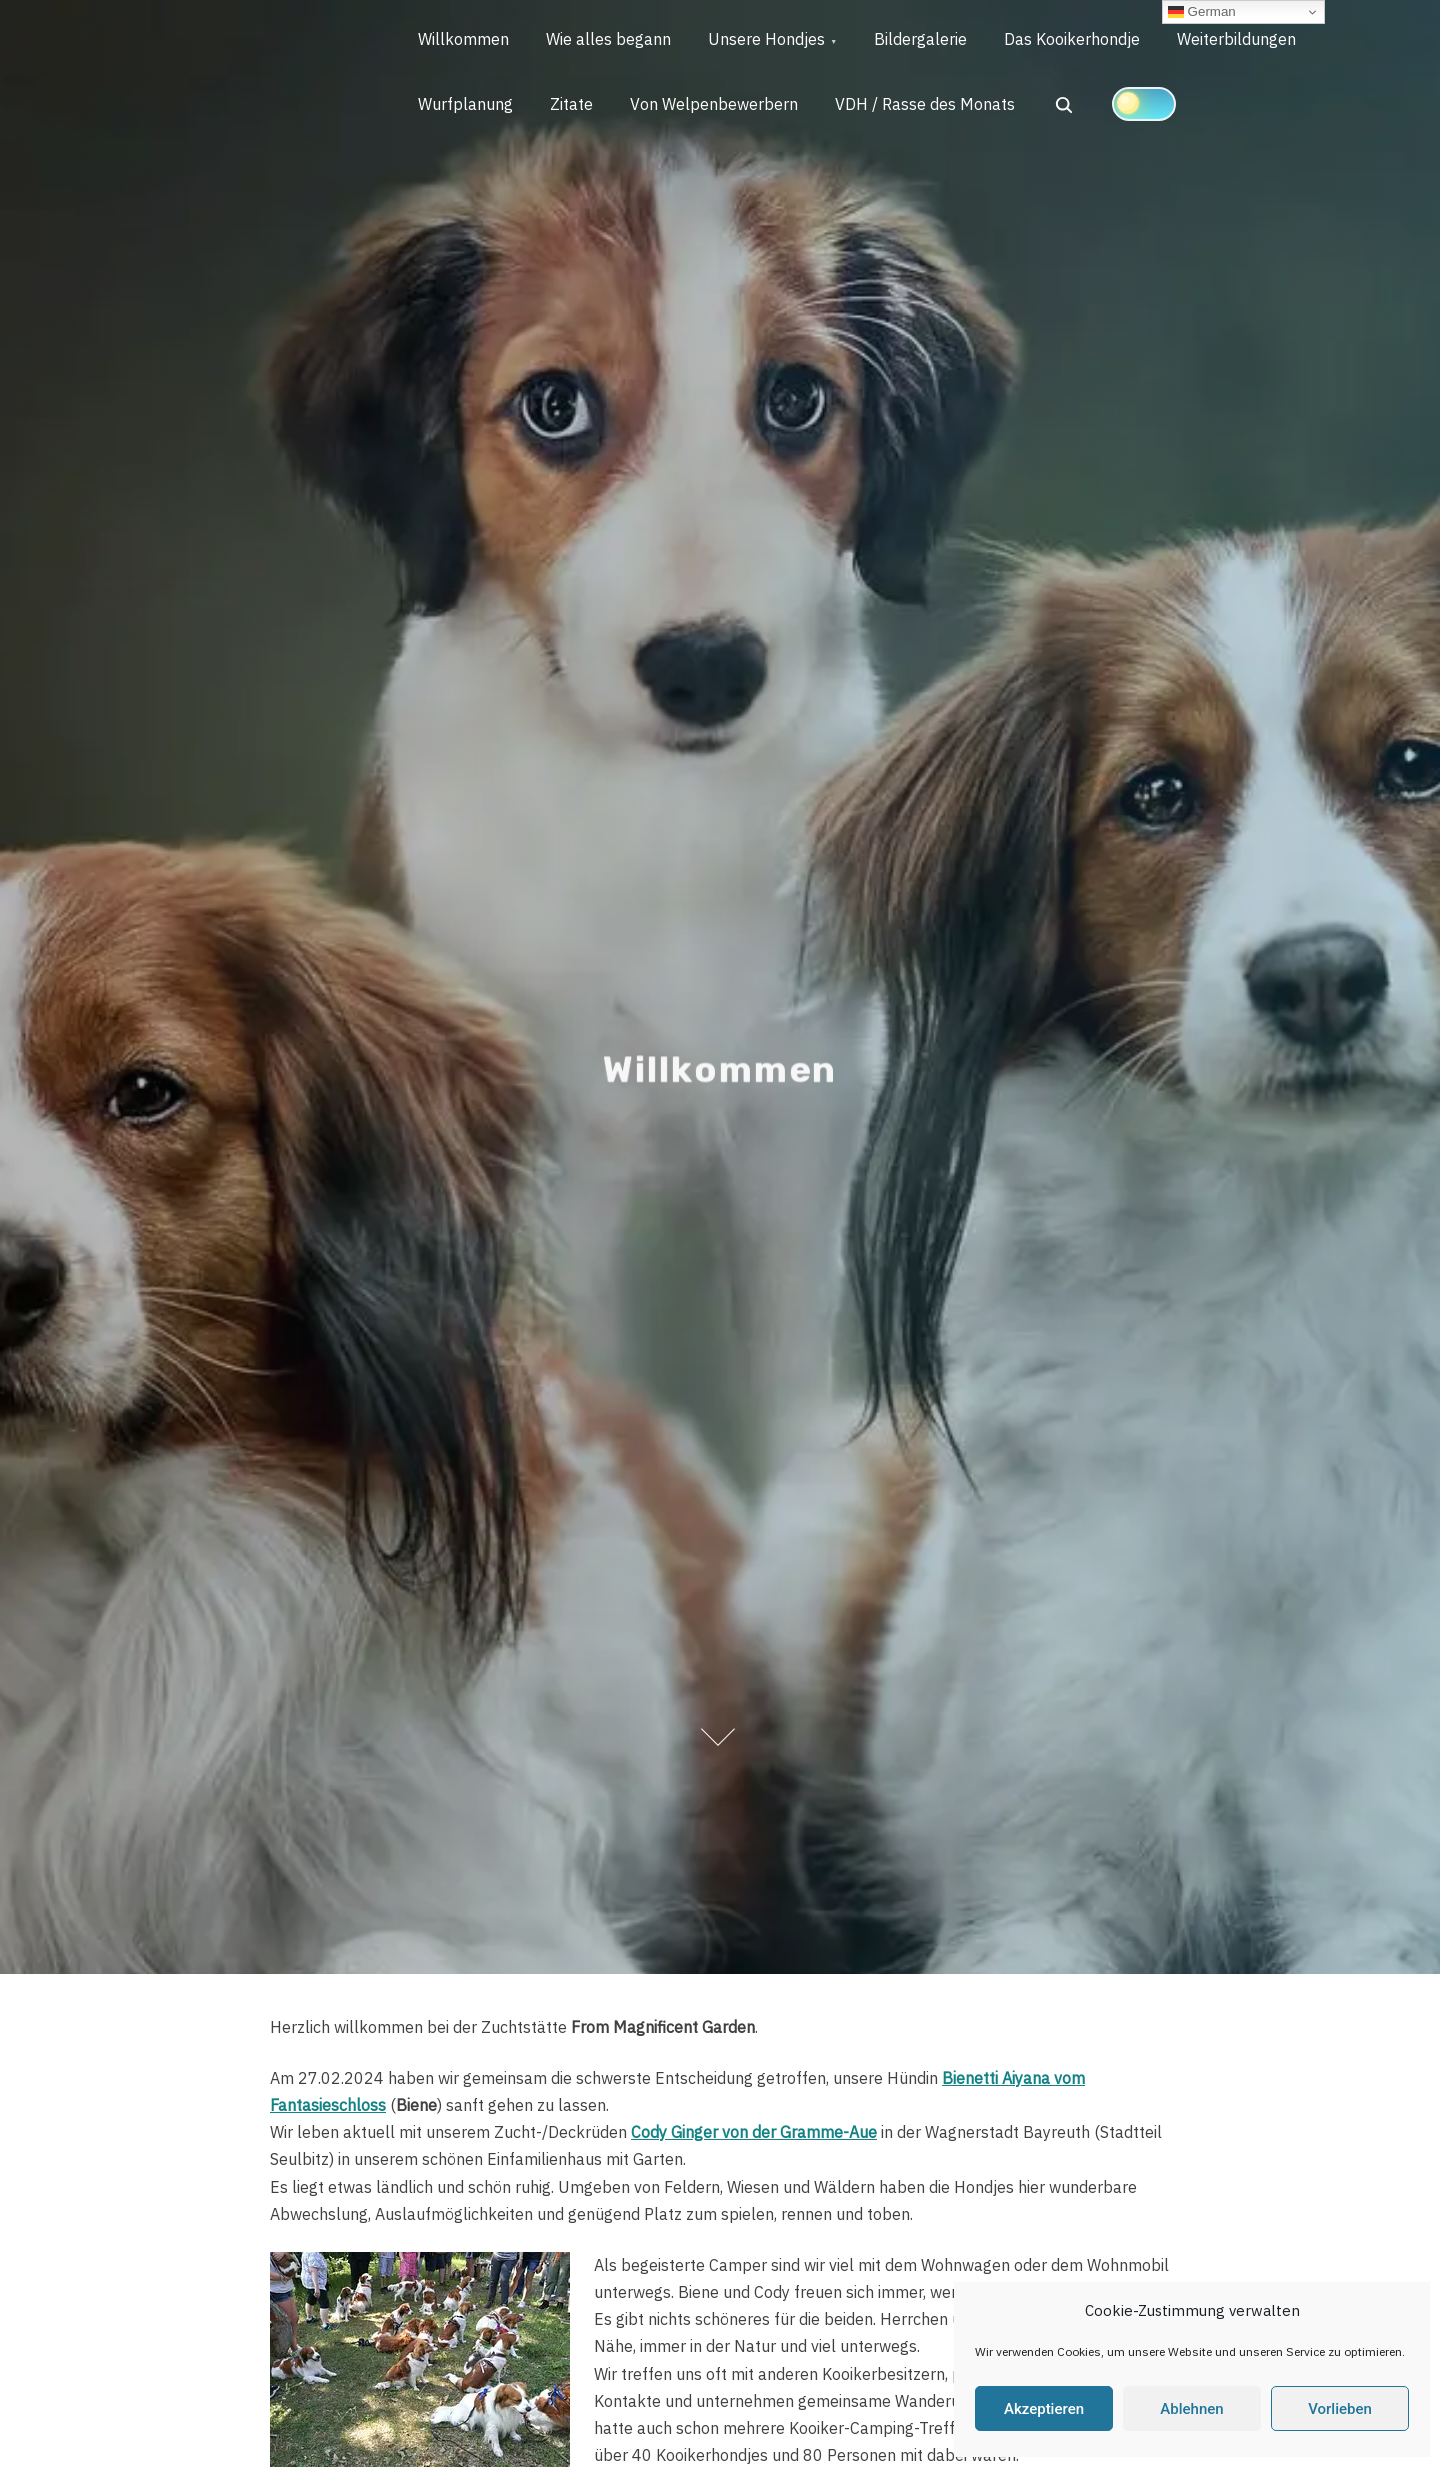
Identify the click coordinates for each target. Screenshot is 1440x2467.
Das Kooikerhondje (1086, 41)
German (1202, 12)
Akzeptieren (1044, 2409)
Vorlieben (1340, 2409)
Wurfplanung (467, 108)
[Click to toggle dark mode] (1156, 107)
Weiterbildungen (1253, 41)
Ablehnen (1191, 2409)
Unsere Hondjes (774, 41)
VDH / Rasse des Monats (936, 108)
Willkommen (465, 41)
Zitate (576, 108)
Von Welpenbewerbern (722, 108)
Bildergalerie (931, 41)
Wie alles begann (613, 41)
